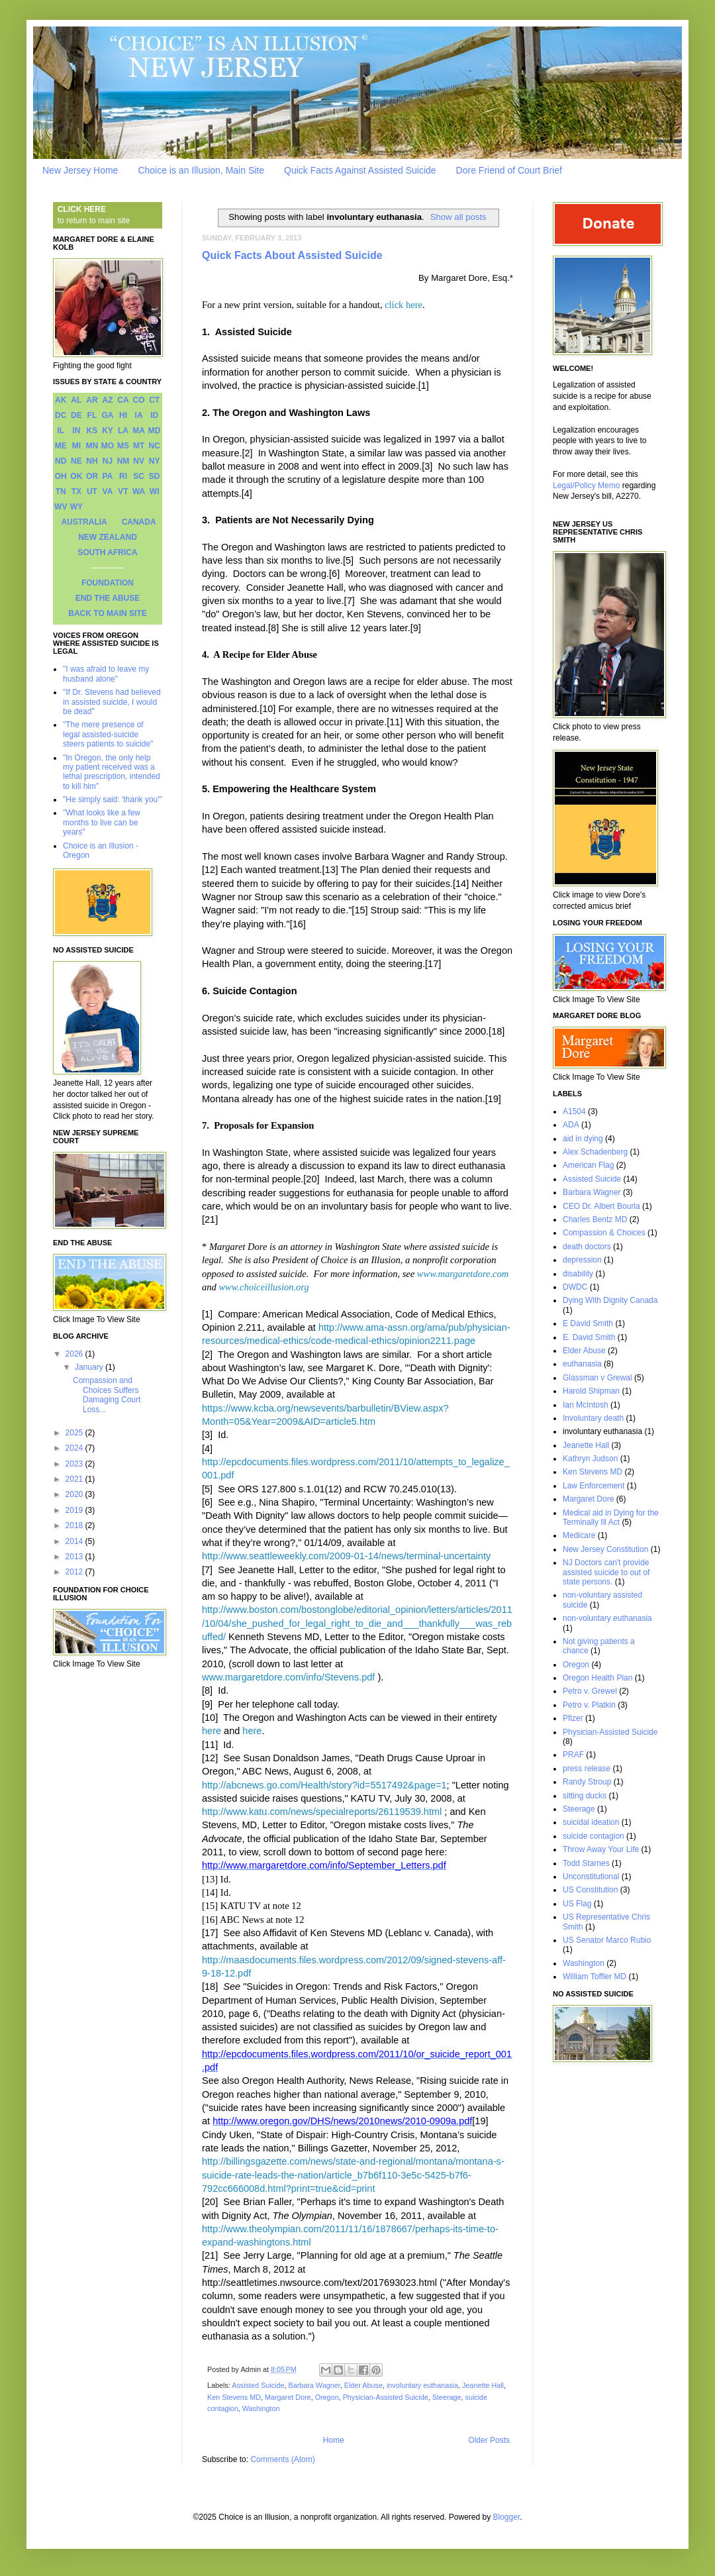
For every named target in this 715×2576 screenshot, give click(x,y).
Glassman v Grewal (597, 1377)
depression (582, 1259)
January (90, 1367)
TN (61, 491)
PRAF (573, 1754)
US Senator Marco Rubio (607, 1940)
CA (122, 400)
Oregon (327, 2397)
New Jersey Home (80, 170)
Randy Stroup (587, 1781)
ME (61, 445)
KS (92, 430)
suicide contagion (593, 1836)
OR (92, 476)
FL (92, 415)
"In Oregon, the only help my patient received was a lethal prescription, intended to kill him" (111, 772)
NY (154, 461)
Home (333, 2440)
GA (107, 415)
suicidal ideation (591, 1822)
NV (138, 461)
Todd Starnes (586, 1863)
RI (123, 476)
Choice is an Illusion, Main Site (201, 170)
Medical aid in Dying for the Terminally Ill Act (611, 1517)
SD (154, 476)
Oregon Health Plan (597, 1677)
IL (60, 430)
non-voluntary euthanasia (607, 1618)
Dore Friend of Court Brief (509, 170)
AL (76, 400)
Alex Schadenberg (595, 1152)
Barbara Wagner (314, 2385)
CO (139, 400)
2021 (75, 1479)
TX (76, 491)
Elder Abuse (363, 2385)
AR (91, 400)
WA (138, 491)
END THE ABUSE (107, 598)
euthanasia (582, 1363)
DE (76, 415)
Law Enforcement (593, 1485)
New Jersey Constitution (605, 1549)
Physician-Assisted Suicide (385, 2397)
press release (586, 1768)
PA (108, 476)
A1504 (574, 1111)
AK (60, 400)
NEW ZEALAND (107, 537)
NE (76, 461)
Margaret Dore (288, 2397)
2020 (75, 1494)
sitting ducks (584, 1795)
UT (92, 491)
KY (107, 430)
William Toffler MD (594, 1976)
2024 (75, 1448)
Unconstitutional (591, 1876)
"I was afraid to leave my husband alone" (106, 673)
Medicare (579, 1535)
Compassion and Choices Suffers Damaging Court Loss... (106, 1395)
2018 (75, 1525)
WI (155, 491)
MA (138, 430)
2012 (75, 1571)
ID (154, 415)
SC (138, 476)
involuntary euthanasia (422, 2385)
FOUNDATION (107, 583)
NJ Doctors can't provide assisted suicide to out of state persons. (606, 1572)
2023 (75, 1463)
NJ (108, 461)
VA (108, 491)
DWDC (575, 1287)
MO (107, 445)
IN (76, 430)
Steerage (446, 2397)
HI (123, 415)
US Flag (577, 1903)
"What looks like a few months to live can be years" (101, 822)
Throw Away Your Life (601, 1849)
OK (76, 476)
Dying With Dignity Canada (610, 1300)
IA (139, 415)
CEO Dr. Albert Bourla (601, 1206)
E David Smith (588, 1323)
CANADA (139, 522)
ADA (571, 1124)
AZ (107, 400)
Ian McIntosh (585, 1405)
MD (154, 430)
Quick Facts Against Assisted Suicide (360, 170)
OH (61, 476)
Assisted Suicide (258, 2385)
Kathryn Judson (590, 1458)
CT (154, 400)
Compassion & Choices (604, 1232)
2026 (75, 1354)
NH (91, 461)
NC (154, 445)
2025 (75, 1432)
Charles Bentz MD (595, 1219)
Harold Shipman (591, 1391)
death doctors (587, 1246)
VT (123, 491)
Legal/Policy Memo (586, 485)
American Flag (588, 1165)
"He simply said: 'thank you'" (112, 799)
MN (92, 445)
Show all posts (458, 217)
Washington (261, 2408)
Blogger (506, 2517)
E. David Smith (589, 1337)
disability (578, 1273)
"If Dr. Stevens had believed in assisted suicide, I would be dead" (112, 702)
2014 (75, 1541)
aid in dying (583, 1138)
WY (76, 506)
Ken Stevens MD (234, 2397)
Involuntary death (593, 1418)
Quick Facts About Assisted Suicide (292, 255)
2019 (75, 1510)
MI (76, 445)
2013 (75, 1556)
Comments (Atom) (282, 2459)
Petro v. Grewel (590, 1691)
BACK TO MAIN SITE (107, 613)
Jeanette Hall (483, 2385)
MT (138, 445)
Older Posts (489, 2440)
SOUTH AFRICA (107, 552)
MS (123, 445)
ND (60, 461)
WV (60, 506)
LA (123, 430)
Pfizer (573, 1718)
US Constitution (590, 1889)
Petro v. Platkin (589, 1705)
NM (123, 461)
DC (60, 415)
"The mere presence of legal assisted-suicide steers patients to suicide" (108, 734)
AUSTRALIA (84, 522)
